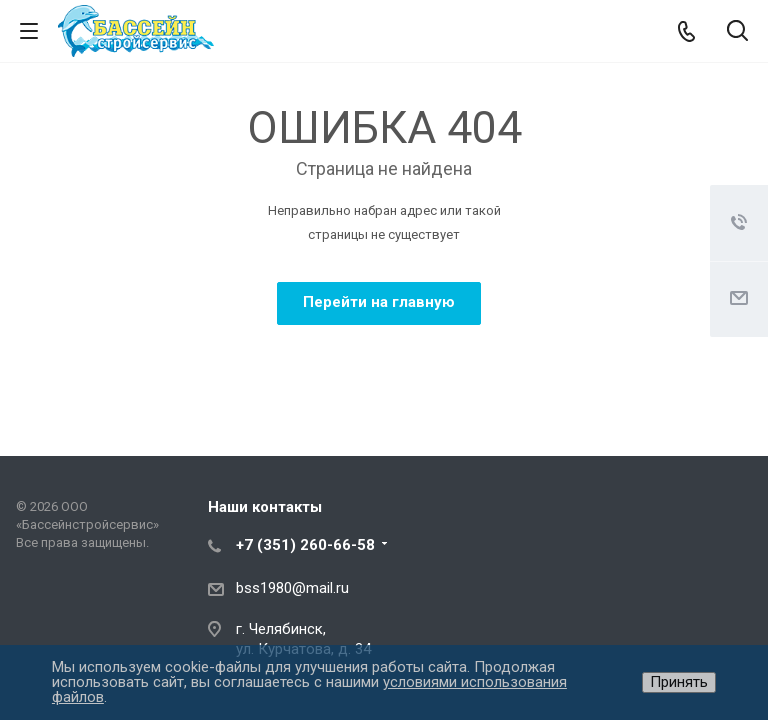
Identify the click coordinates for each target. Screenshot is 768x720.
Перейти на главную (379, 302)
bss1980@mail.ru (292, 588)
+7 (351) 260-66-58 (305, 545)
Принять (679, 682)
